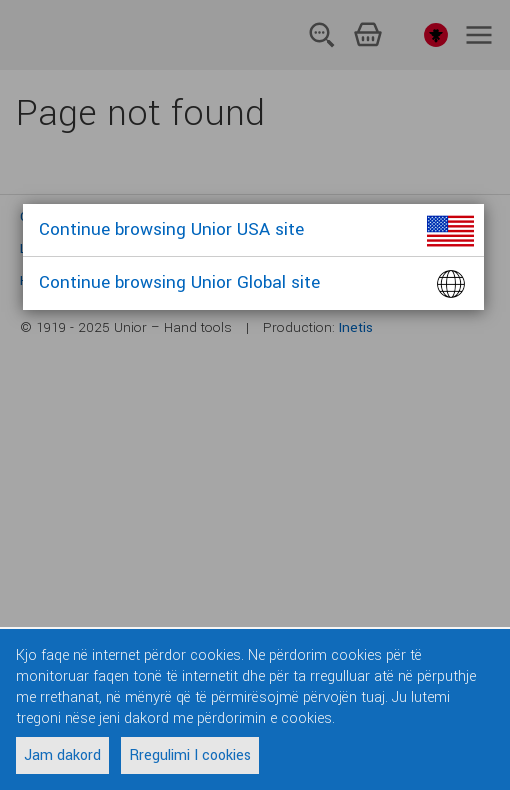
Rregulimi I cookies (190, 755)
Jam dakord (62, 755)
